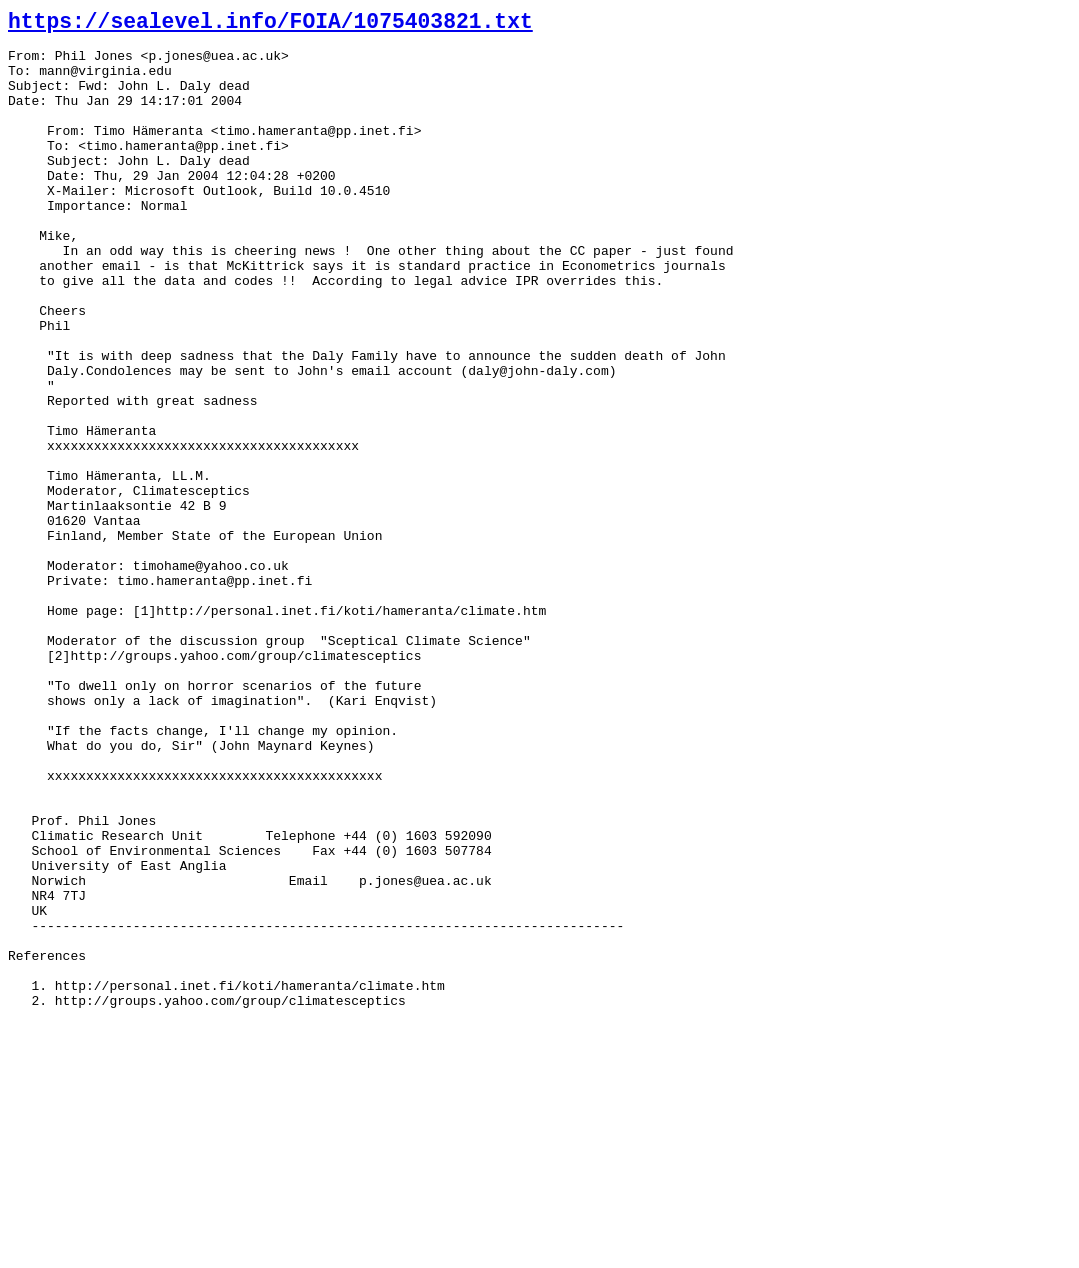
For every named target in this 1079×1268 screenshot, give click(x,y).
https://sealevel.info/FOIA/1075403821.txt (270, 22)
